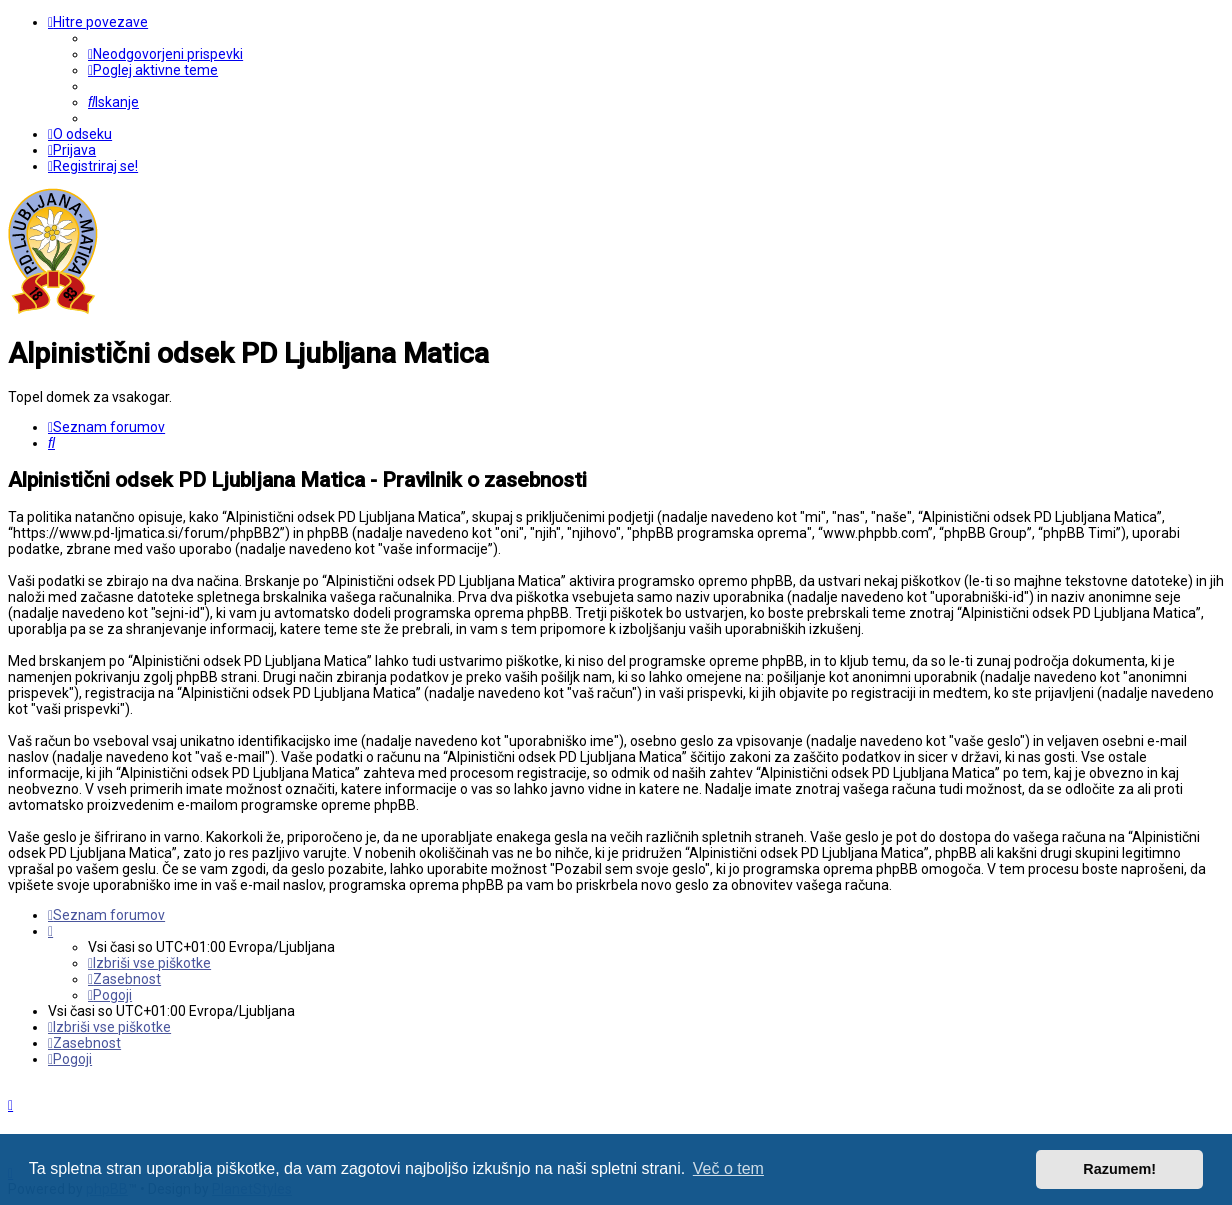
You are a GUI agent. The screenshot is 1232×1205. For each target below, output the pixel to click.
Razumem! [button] (1119, 1169)
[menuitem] (165, 54)
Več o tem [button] (728, 1168)
